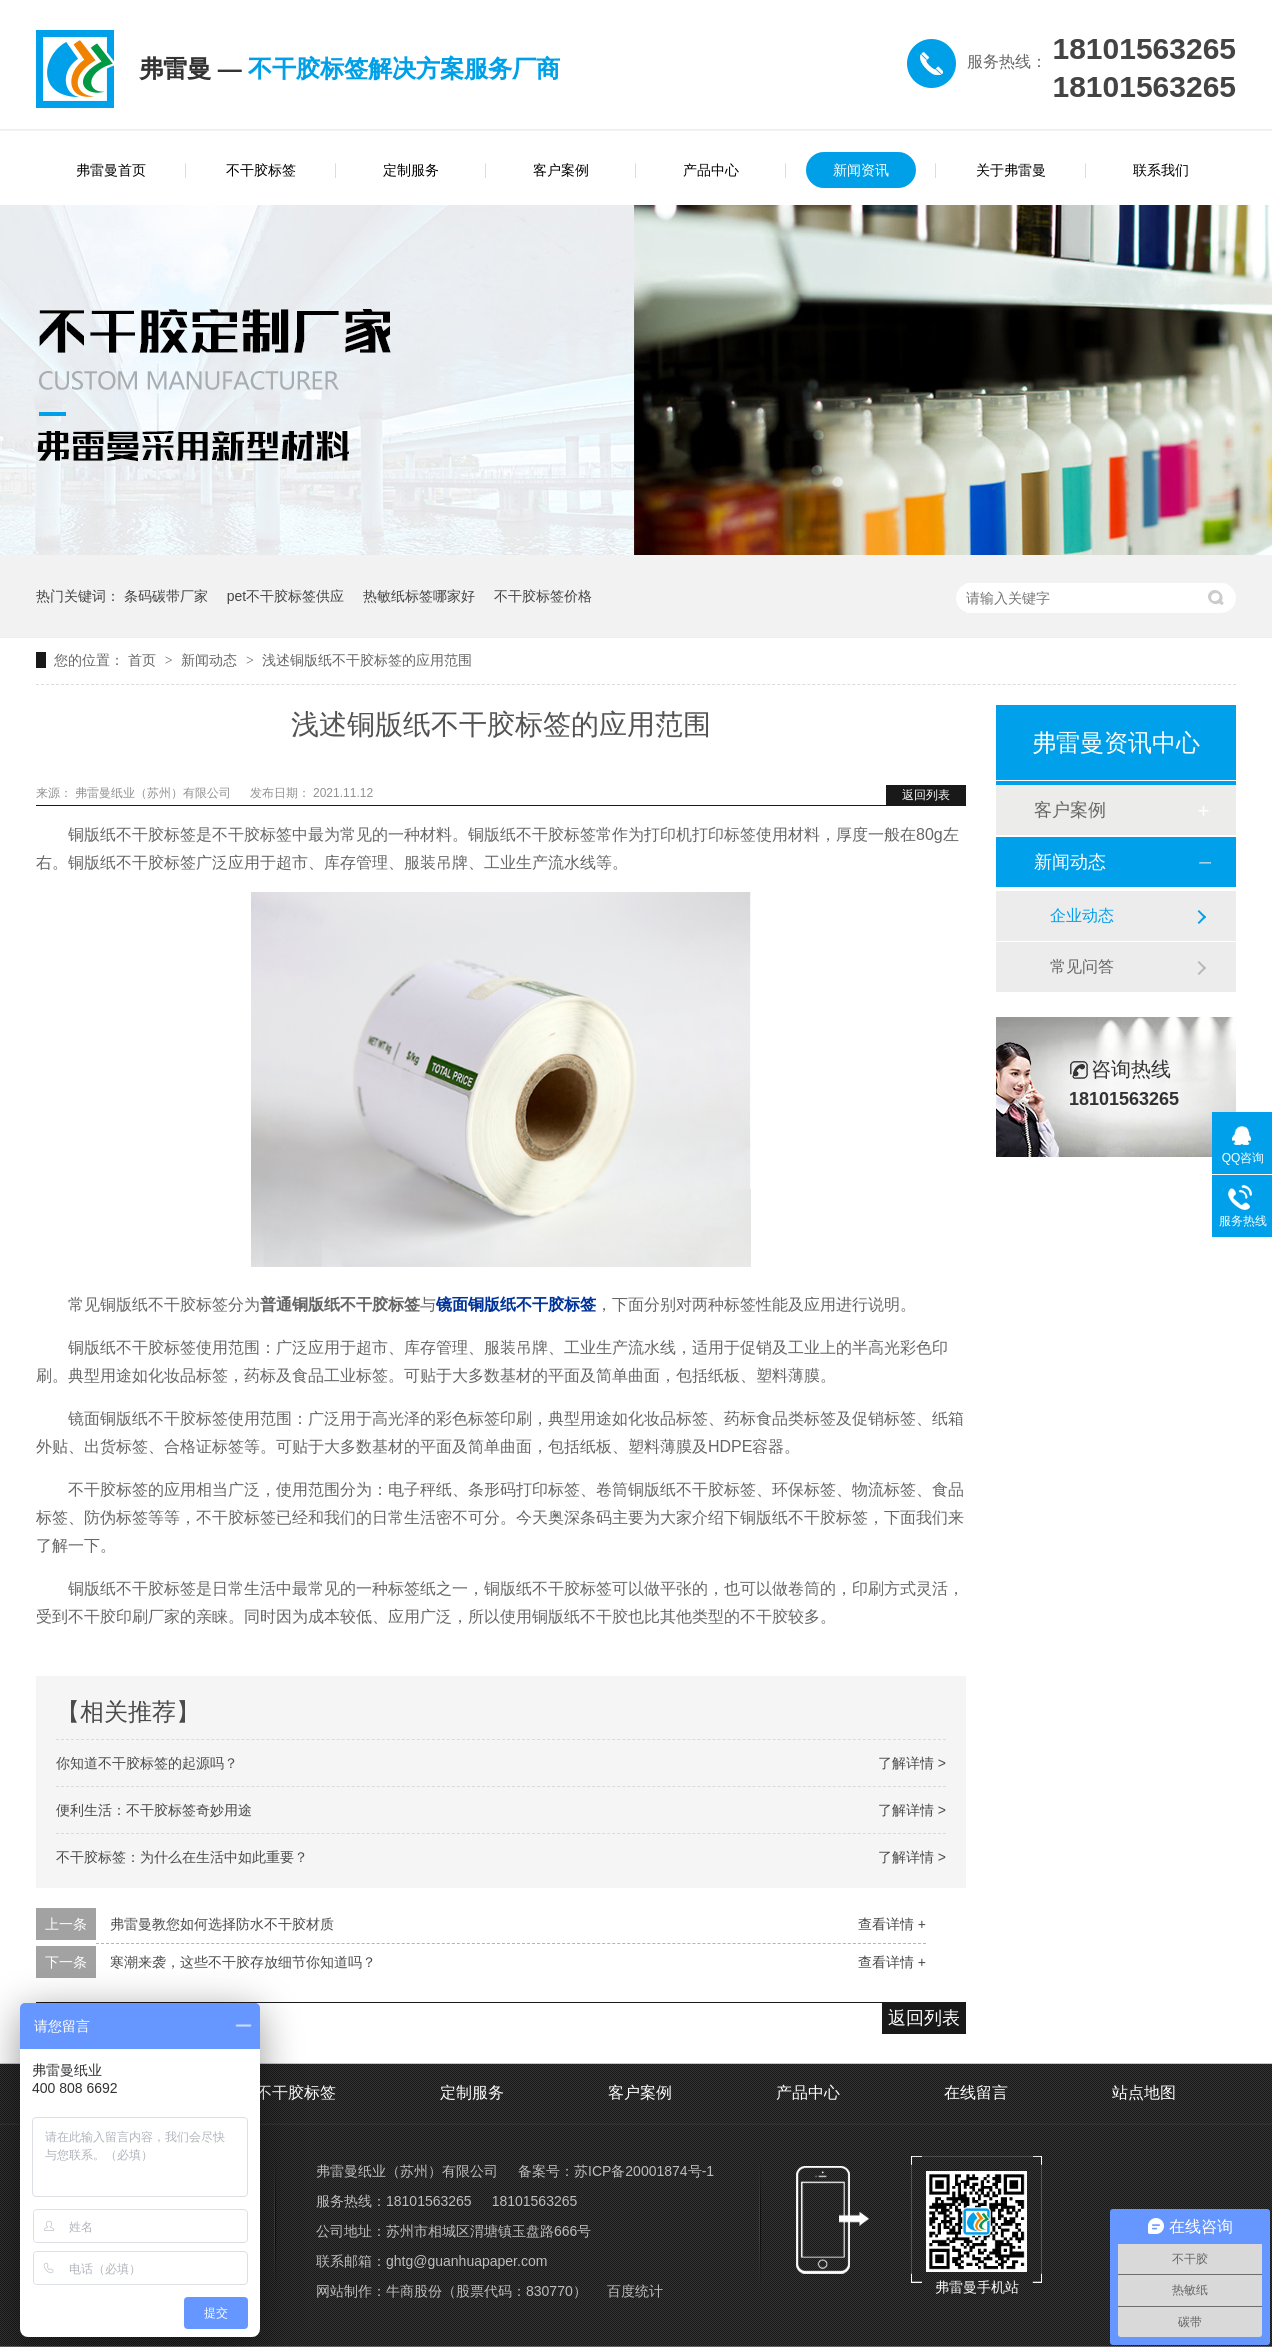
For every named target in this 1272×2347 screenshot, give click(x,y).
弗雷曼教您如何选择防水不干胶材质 (222, 1924)
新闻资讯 (861, 170)
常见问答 (1082, 966)
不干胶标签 (261, 170)
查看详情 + (892, 1924)
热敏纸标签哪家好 (419, 596)
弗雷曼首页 (111, 170)
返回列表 (926, 795)
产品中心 (711, 170)
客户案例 (561, 170)
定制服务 (411, 170)
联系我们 (1161, 170)
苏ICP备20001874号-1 (644, 2171)
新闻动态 (211, 660)
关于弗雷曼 (1011, 170)
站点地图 (1144, 2092)
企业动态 (1082, 915)
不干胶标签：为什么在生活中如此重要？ (182, 1857)
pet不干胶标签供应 (285, 596)
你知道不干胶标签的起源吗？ (147, 1763)
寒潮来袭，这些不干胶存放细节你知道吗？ (243, 1962)
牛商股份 (414, 2291)
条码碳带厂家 (166, 596)
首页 (144, 660)
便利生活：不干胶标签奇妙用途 (154, 1810)
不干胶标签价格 (543, 596)
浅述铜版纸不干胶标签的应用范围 (367, 660)
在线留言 (976, 2092)
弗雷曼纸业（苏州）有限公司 (154, 793)
